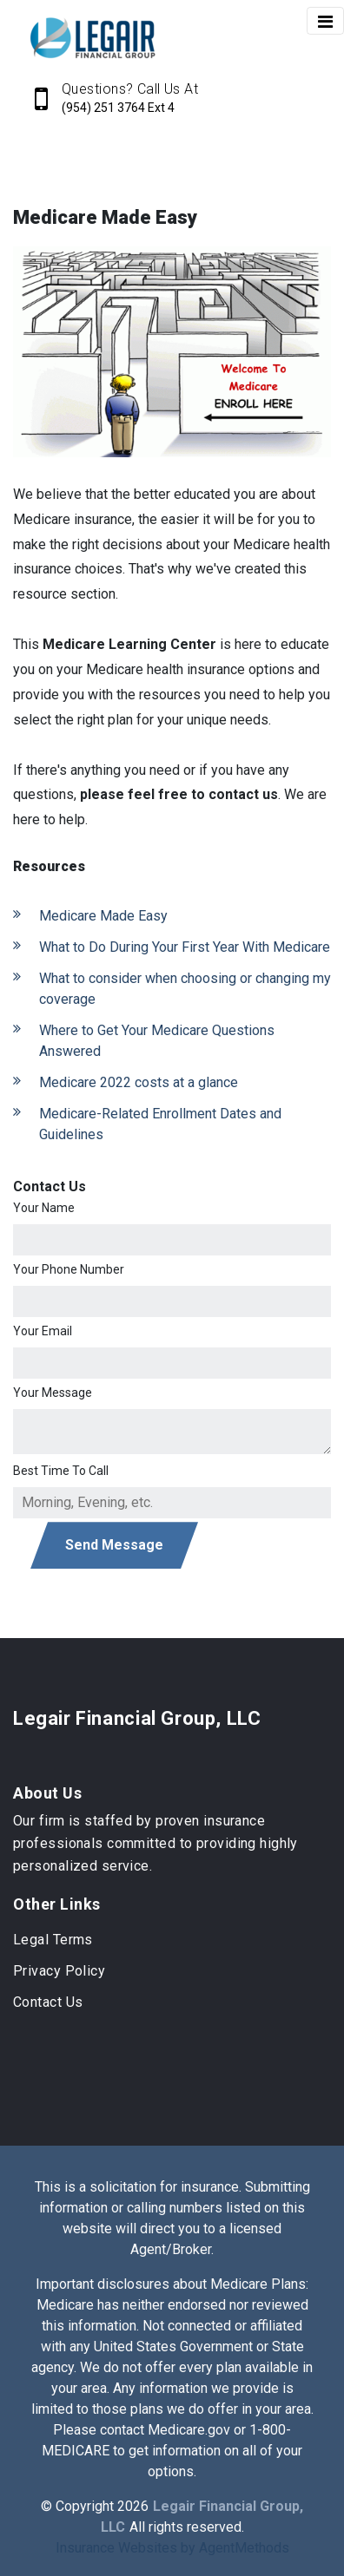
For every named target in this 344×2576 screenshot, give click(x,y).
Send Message (114, 1545)
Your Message (52, 1392)
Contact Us (48, 2002)
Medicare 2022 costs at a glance (138, 1082)
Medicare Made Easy (103, 916)
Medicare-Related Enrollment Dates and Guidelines (160, 1124)
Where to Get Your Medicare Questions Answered (157, 1040)
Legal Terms (53, 1939)
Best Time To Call (61, 1471)
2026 (133, 2506)
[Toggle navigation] (325, 21)
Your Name (44, 1208)
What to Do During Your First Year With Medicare (184, 947)
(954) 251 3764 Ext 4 (118, 108)
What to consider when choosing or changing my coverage (185, 988)
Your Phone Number (68, 1269)
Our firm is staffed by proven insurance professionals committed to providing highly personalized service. (155, 1843)
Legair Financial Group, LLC (137, 1718)
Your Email (42, 1331)
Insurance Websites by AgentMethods (172, 2548)
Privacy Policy (59, 1971)
